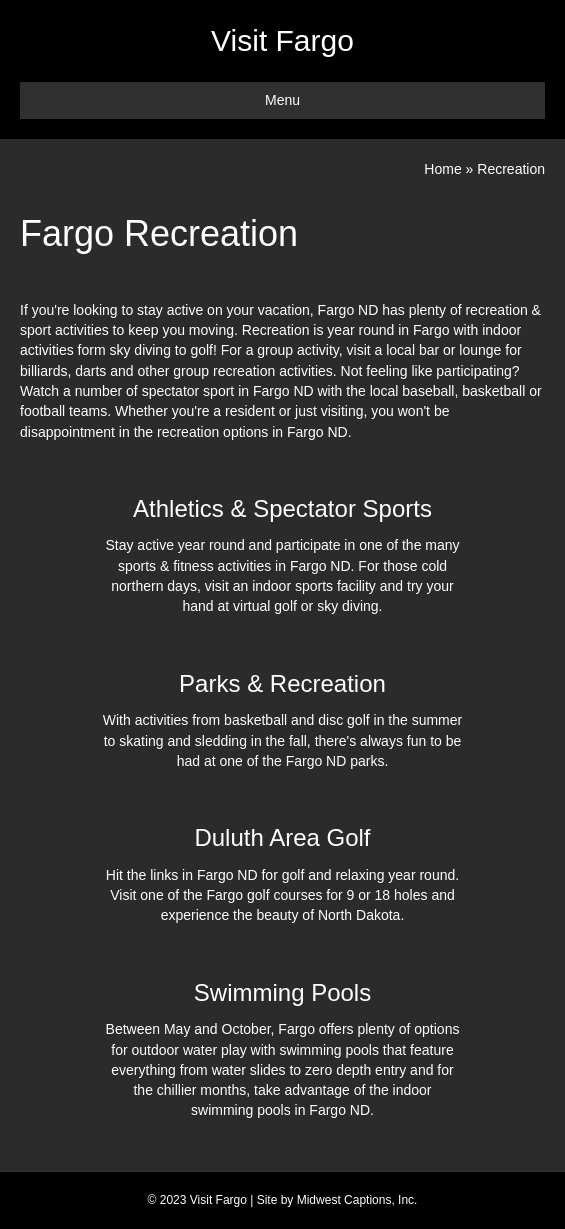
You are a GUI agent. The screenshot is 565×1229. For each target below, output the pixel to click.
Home (442, 169)
